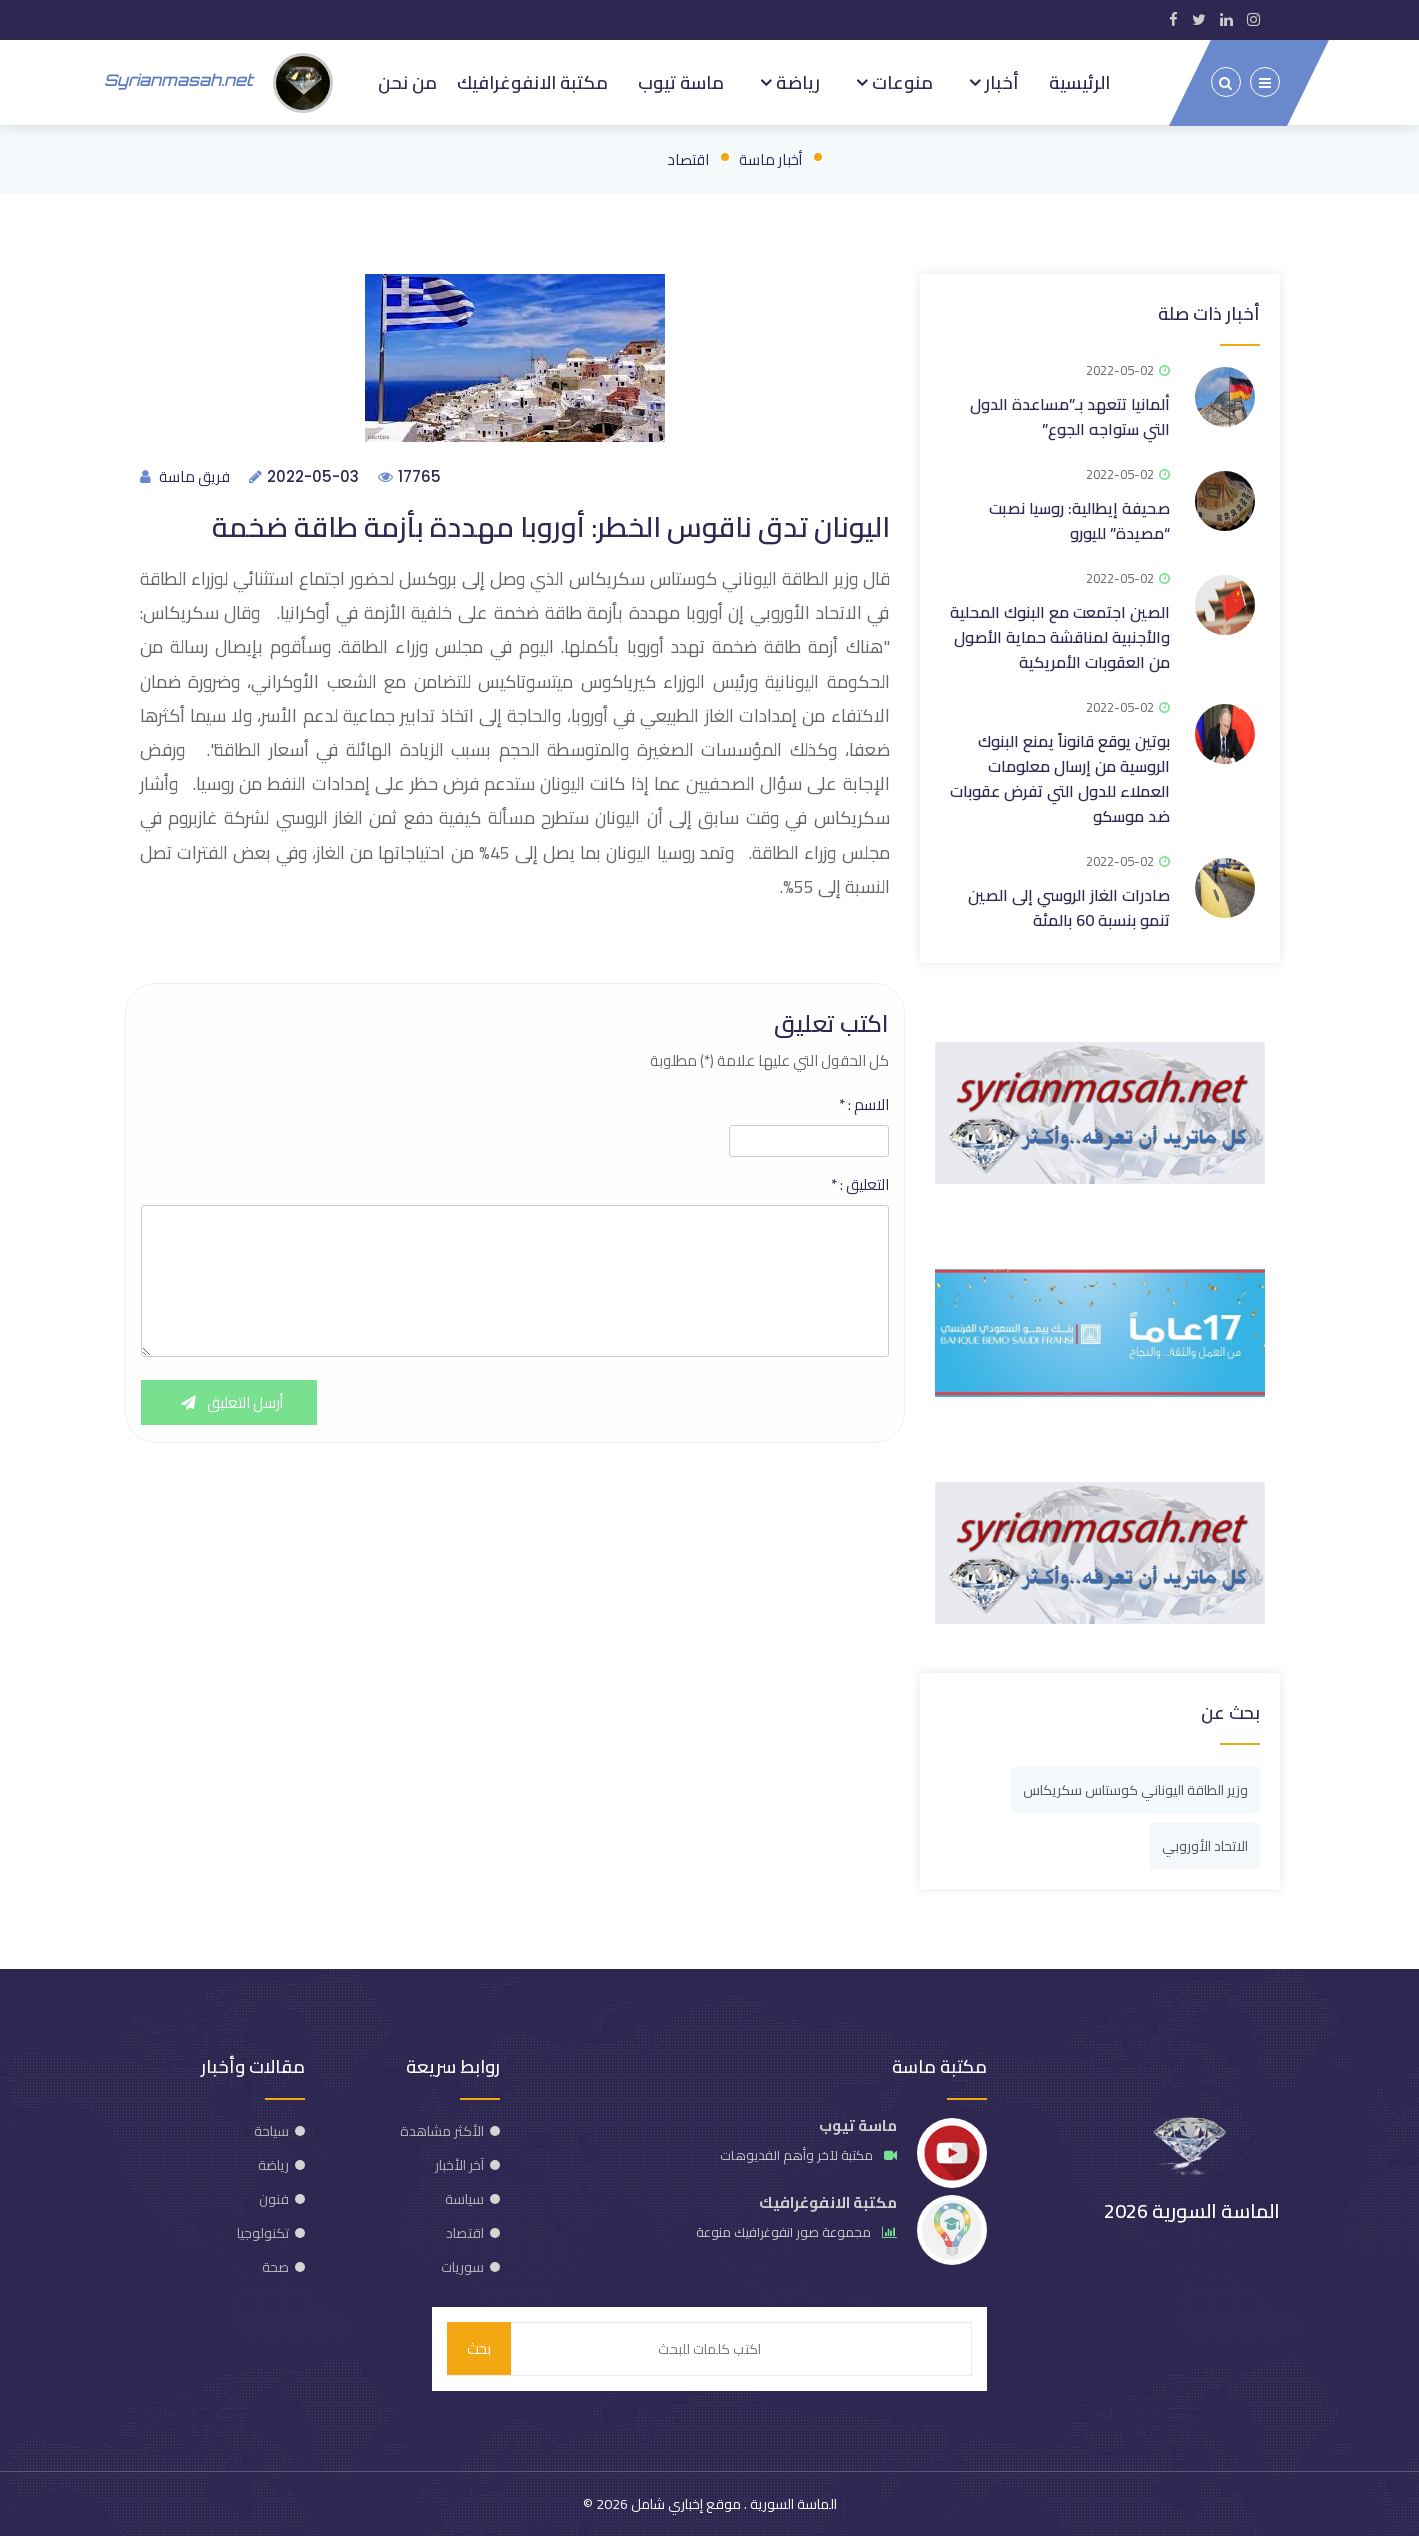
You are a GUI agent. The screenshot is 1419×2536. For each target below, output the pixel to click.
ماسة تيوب (681, 82)
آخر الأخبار (459, 2165)
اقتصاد (688, 159)
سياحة (271, 2131)
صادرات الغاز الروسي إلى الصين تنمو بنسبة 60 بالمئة (1069, 907)
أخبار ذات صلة (1209, 313)
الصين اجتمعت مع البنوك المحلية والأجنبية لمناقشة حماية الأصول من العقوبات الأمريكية (1060, 637)
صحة (275, 2267)
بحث (479, 2348)
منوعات (900, 82)
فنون (274, 2199)
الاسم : (864, 1105)
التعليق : (860, 1185)
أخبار (1000, 82)
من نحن (407, 82)
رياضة (796, 82)
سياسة (464, 2199)
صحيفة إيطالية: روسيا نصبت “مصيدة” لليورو (1079, 520)
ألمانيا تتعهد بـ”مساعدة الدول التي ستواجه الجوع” (1070, 416)
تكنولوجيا (263, 2233)
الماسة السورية (792, 2504)
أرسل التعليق (229, 1402)
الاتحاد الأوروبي (1205, 1846)
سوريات (462, 2267)
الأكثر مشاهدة (442, 2131)
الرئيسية (1079, 82)
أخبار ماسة (770, 159)
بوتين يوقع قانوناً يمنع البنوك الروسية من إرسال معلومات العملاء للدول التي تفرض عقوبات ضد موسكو (1060, 778)
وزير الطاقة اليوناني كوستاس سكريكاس (1135, 1790)
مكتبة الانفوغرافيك (532, 82)
